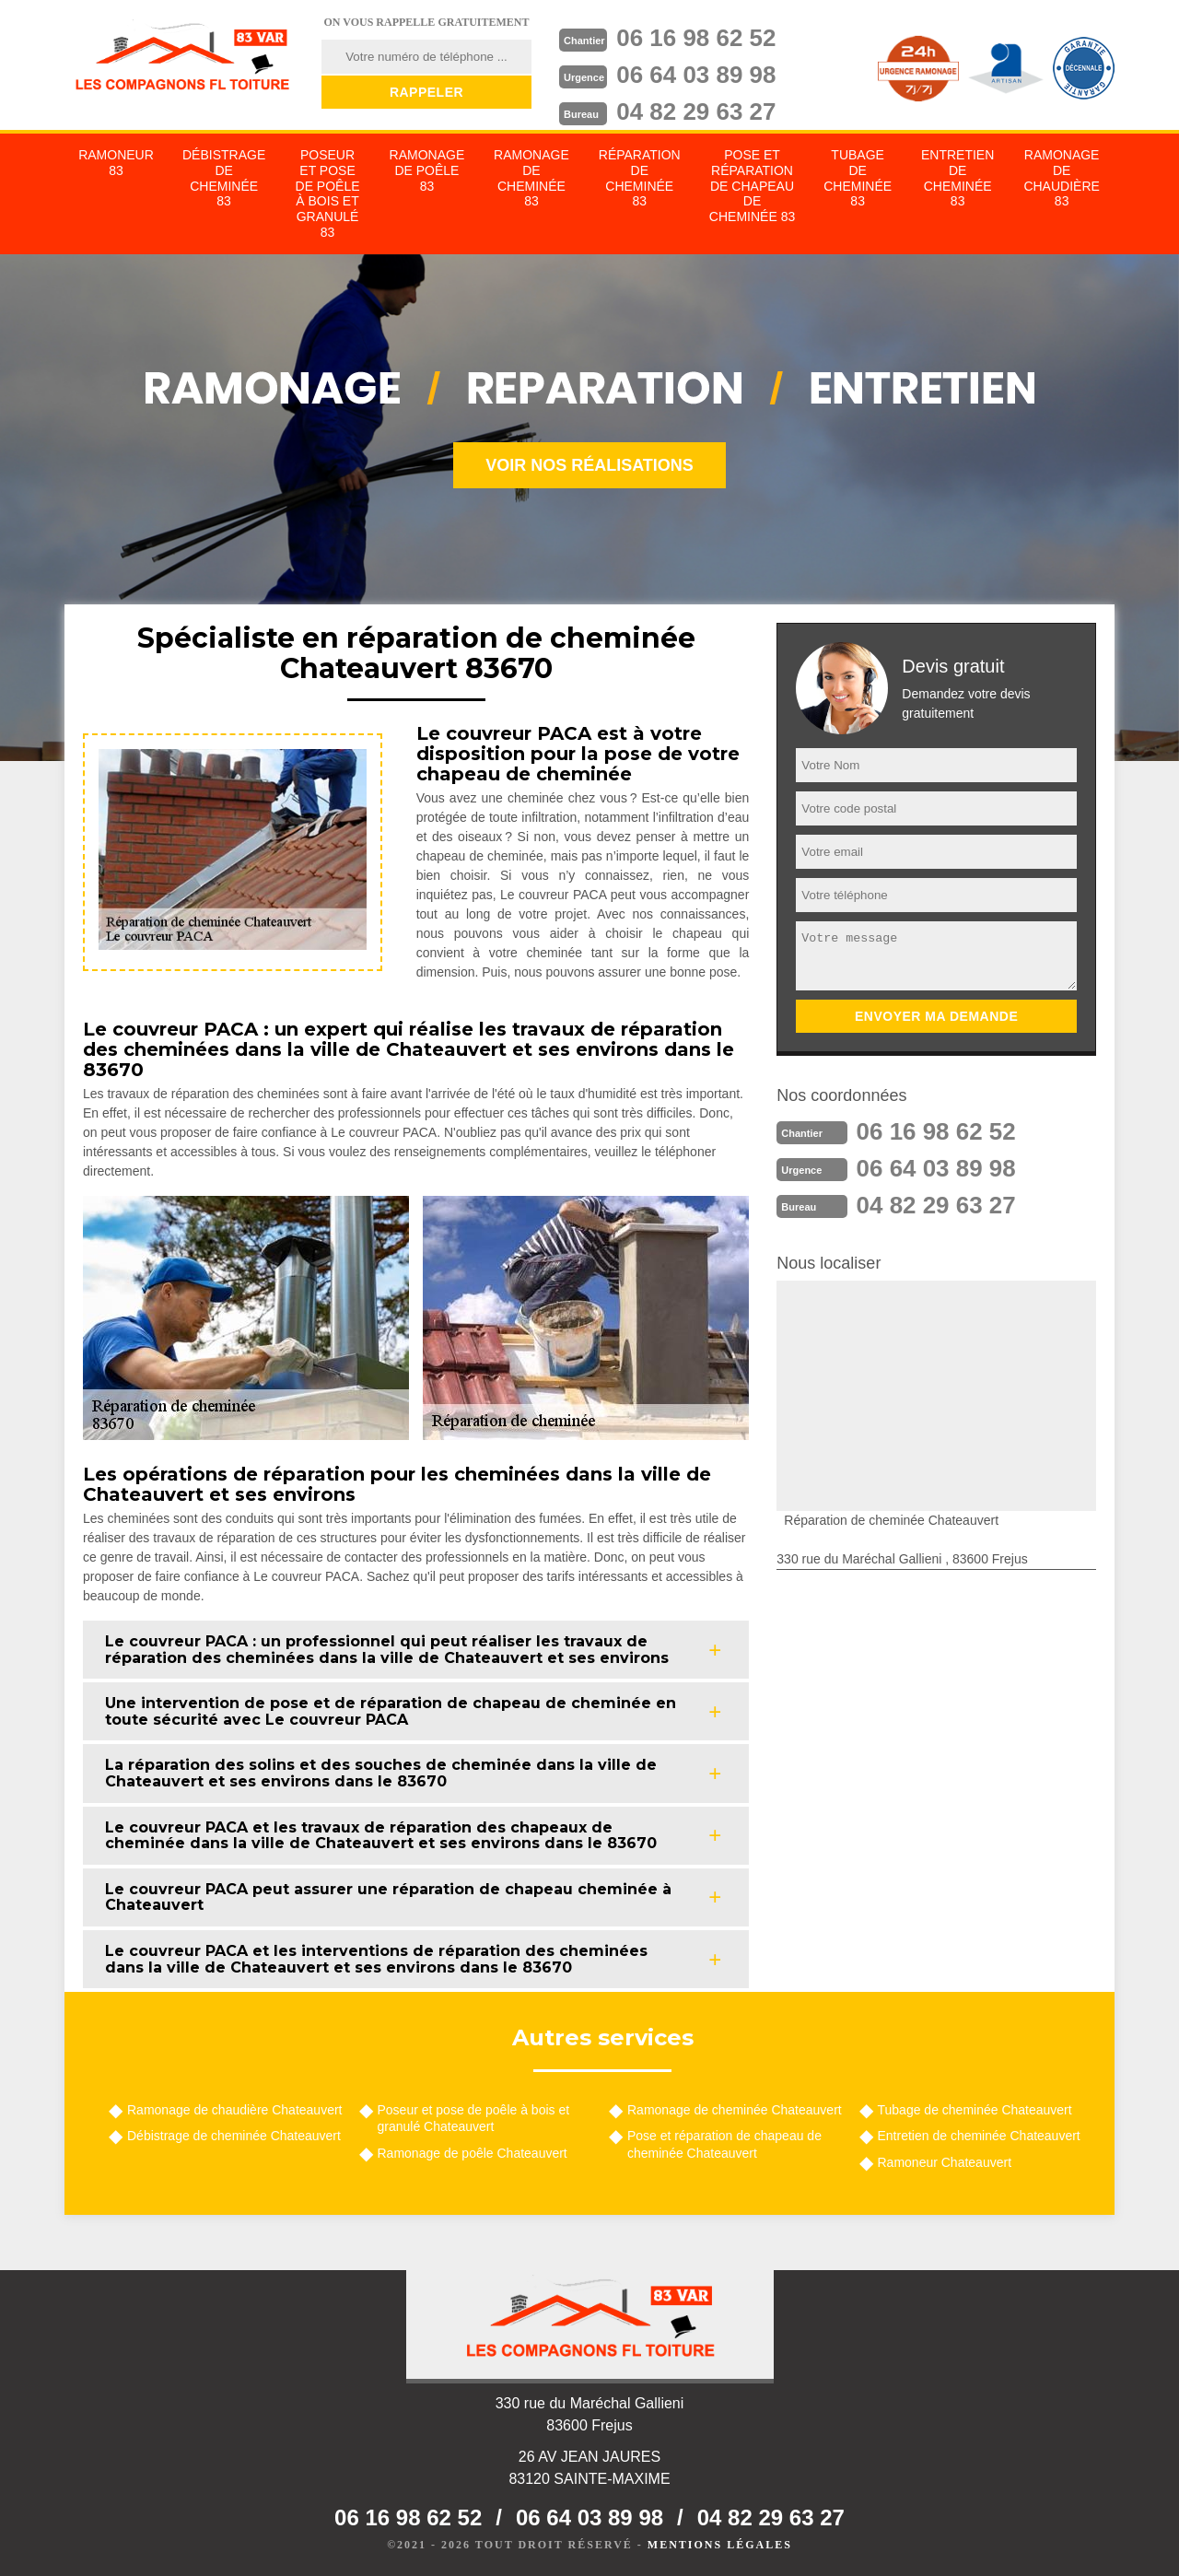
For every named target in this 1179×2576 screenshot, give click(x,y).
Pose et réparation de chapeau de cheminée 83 (752, 185)
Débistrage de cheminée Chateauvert (234, 2135)
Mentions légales (720, 2544)
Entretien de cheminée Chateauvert (979, 2135)
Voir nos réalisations (589, 465)
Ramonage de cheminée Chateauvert (734, 2109)
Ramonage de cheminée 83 (531, 177)
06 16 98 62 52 (696, 38)
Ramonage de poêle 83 (427, 170)
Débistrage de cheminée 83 (223, 177)
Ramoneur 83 (116, 162)
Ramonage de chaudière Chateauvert (235, 2109)
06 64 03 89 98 (696, 74)
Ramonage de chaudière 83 (1061, 177)
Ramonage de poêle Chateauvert (472, 2153)
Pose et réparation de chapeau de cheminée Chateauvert (724, 2144)
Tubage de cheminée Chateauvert (975, 2109)
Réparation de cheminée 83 (640, 177)
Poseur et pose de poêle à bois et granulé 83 (328, 193)
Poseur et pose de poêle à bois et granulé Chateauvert (474, 2118)
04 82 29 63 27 (696, 111)
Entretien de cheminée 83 (957, 177)
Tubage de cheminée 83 (857, 177)
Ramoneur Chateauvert (945, 2162)
